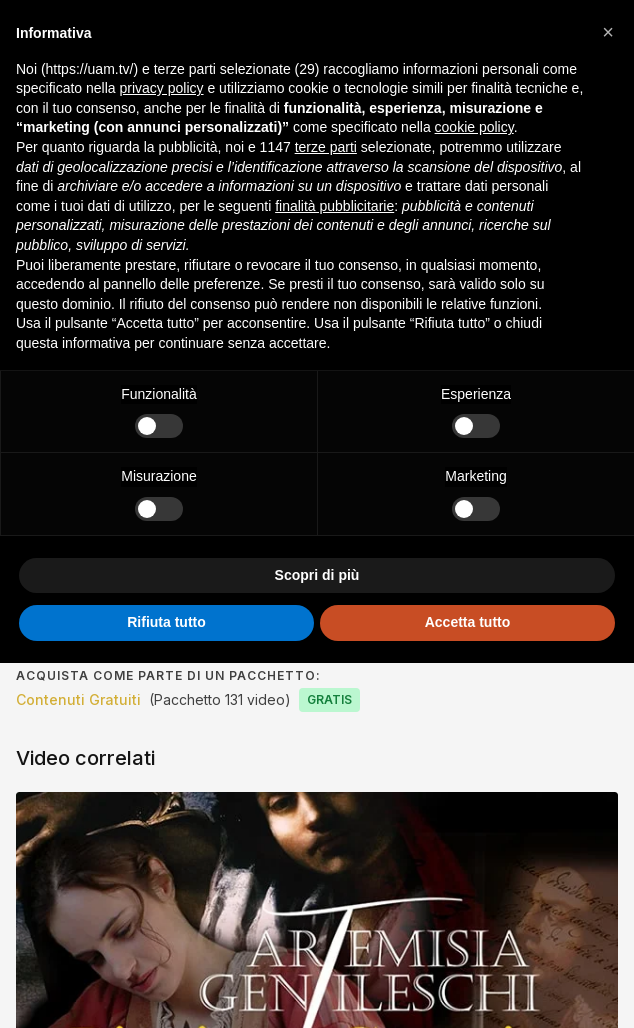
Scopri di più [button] (317, 575)
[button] (608, 32)
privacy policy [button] (162, 88)
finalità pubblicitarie (334, 206)
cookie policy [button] (474, 127)
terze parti (326, 147)
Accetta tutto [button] (468, 622)
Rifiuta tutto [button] (166, 622)
